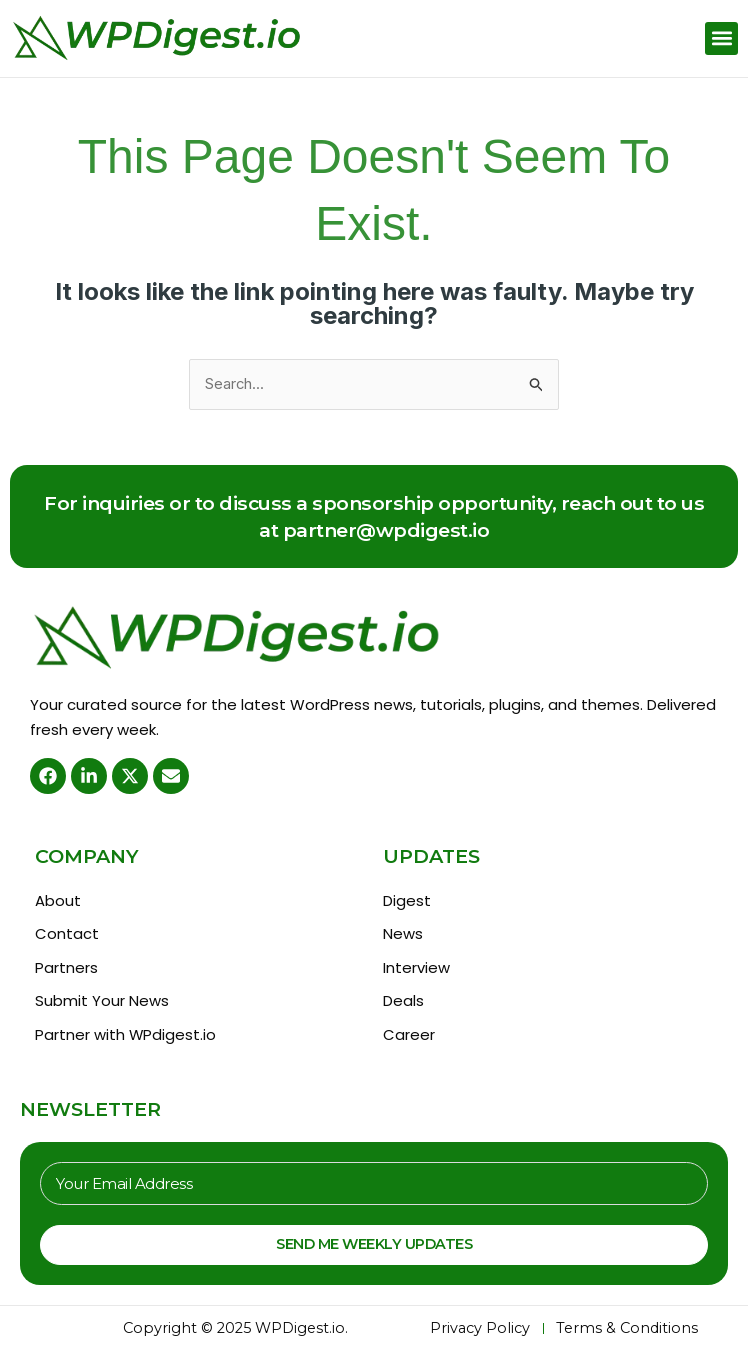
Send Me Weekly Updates (374, 1246)
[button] (721, 38)
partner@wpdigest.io (386, 530)
